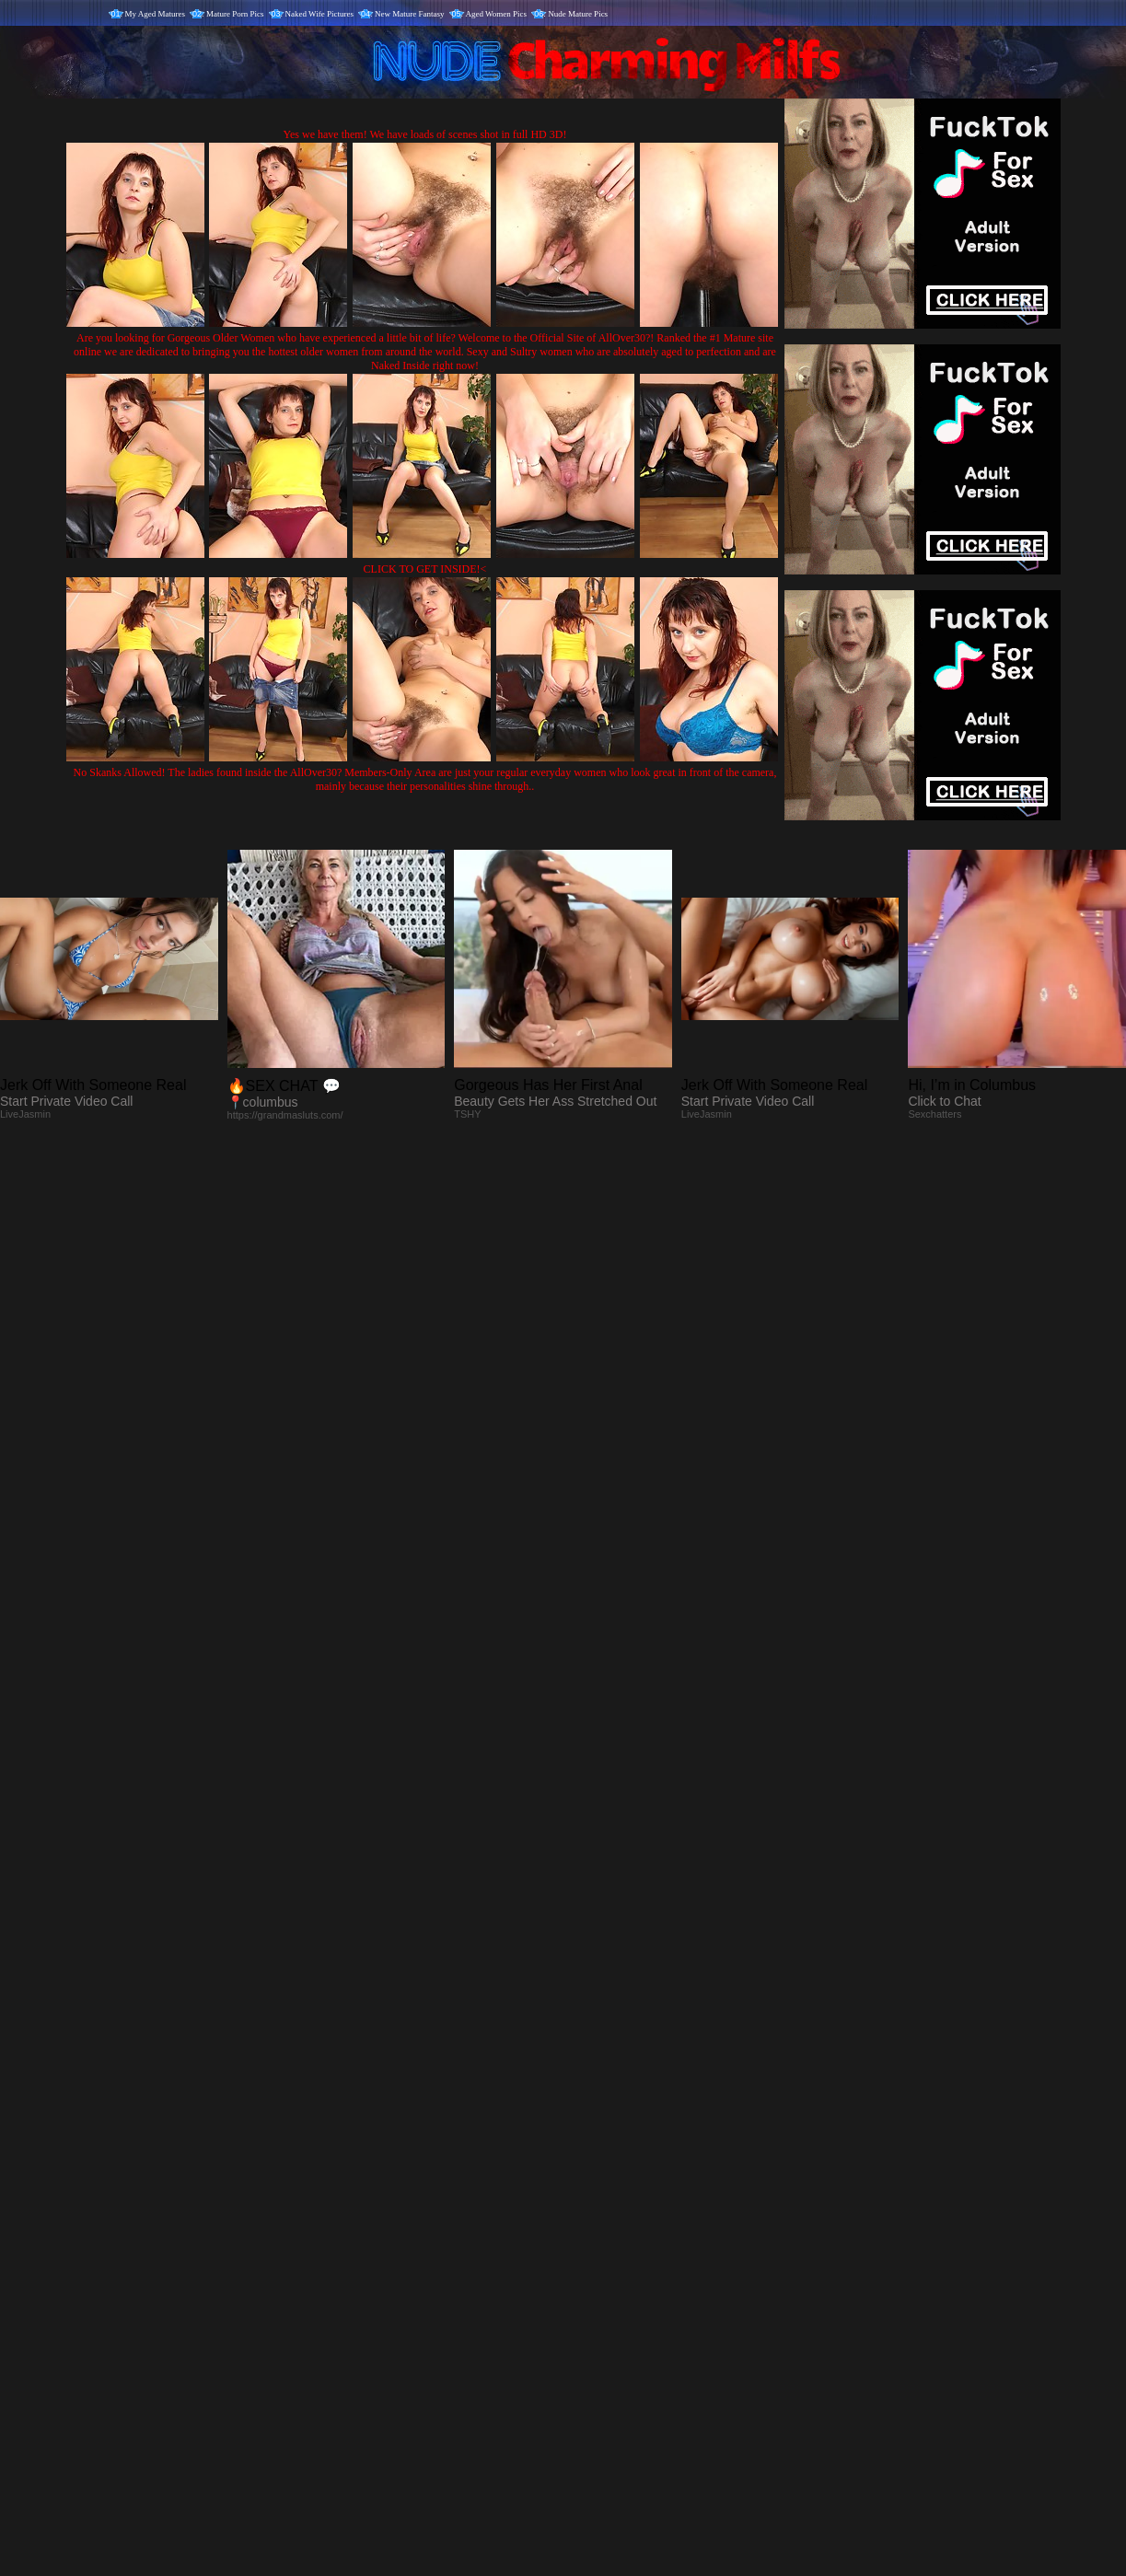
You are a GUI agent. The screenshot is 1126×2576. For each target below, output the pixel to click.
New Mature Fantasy (409, 13)
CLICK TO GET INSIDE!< (425, 569)
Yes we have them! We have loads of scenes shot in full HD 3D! (425, 134)
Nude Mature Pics (578, 13)
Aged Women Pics (497, 13)
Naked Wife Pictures (319, 13)
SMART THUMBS (595, 2192)
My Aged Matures (155, 13)
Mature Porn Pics (235, 13)
